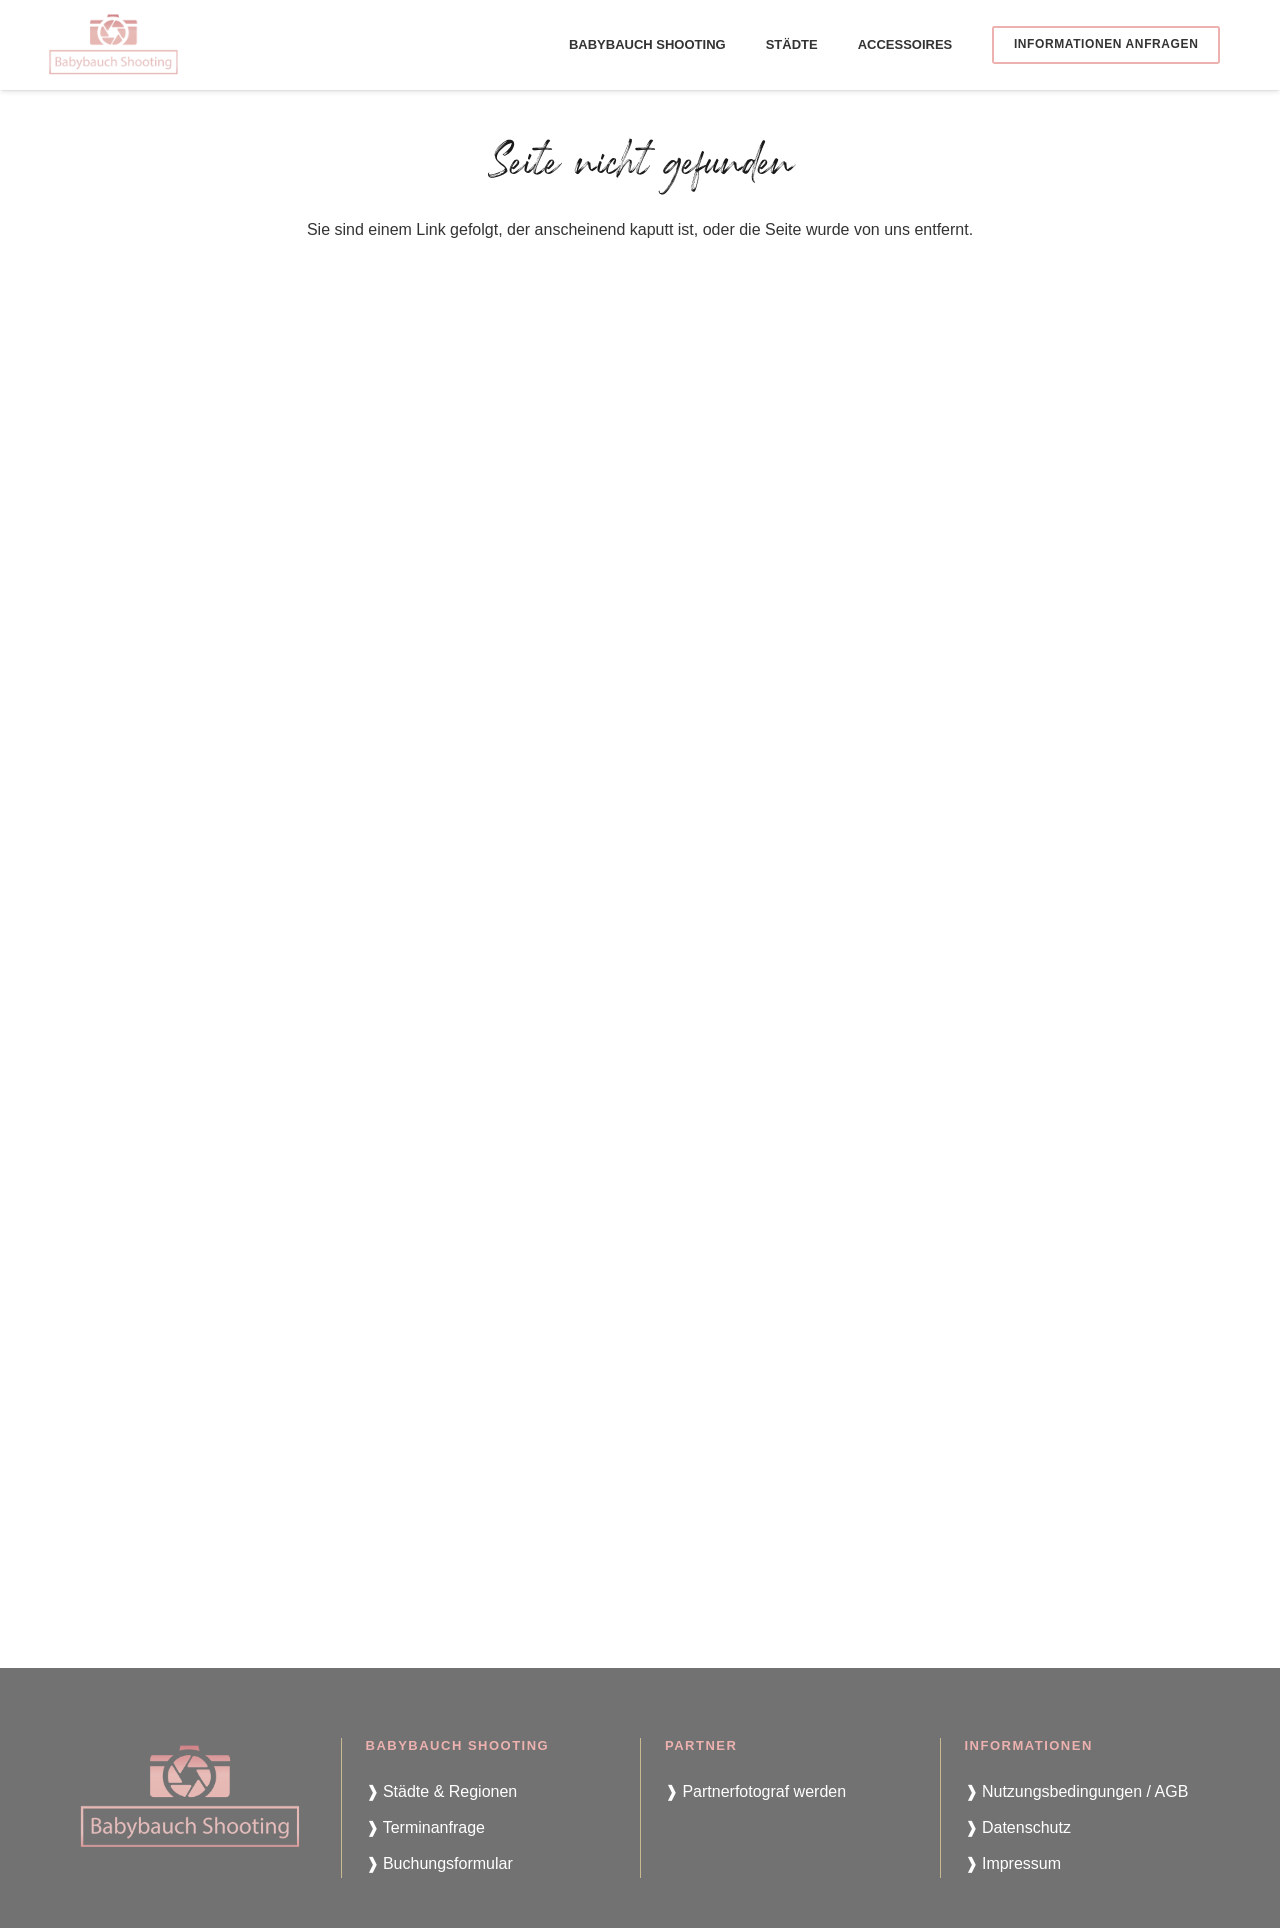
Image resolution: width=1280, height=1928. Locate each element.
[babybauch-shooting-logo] (114, 45)
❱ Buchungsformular (439, 1863)
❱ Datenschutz (1018, 1827)
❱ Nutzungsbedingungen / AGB (1077, 1791)
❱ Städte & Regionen (442, 1791)
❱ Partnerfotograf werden (755, 1791)
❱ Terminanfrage (425, 1827)
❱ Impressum (1013, 1863)
